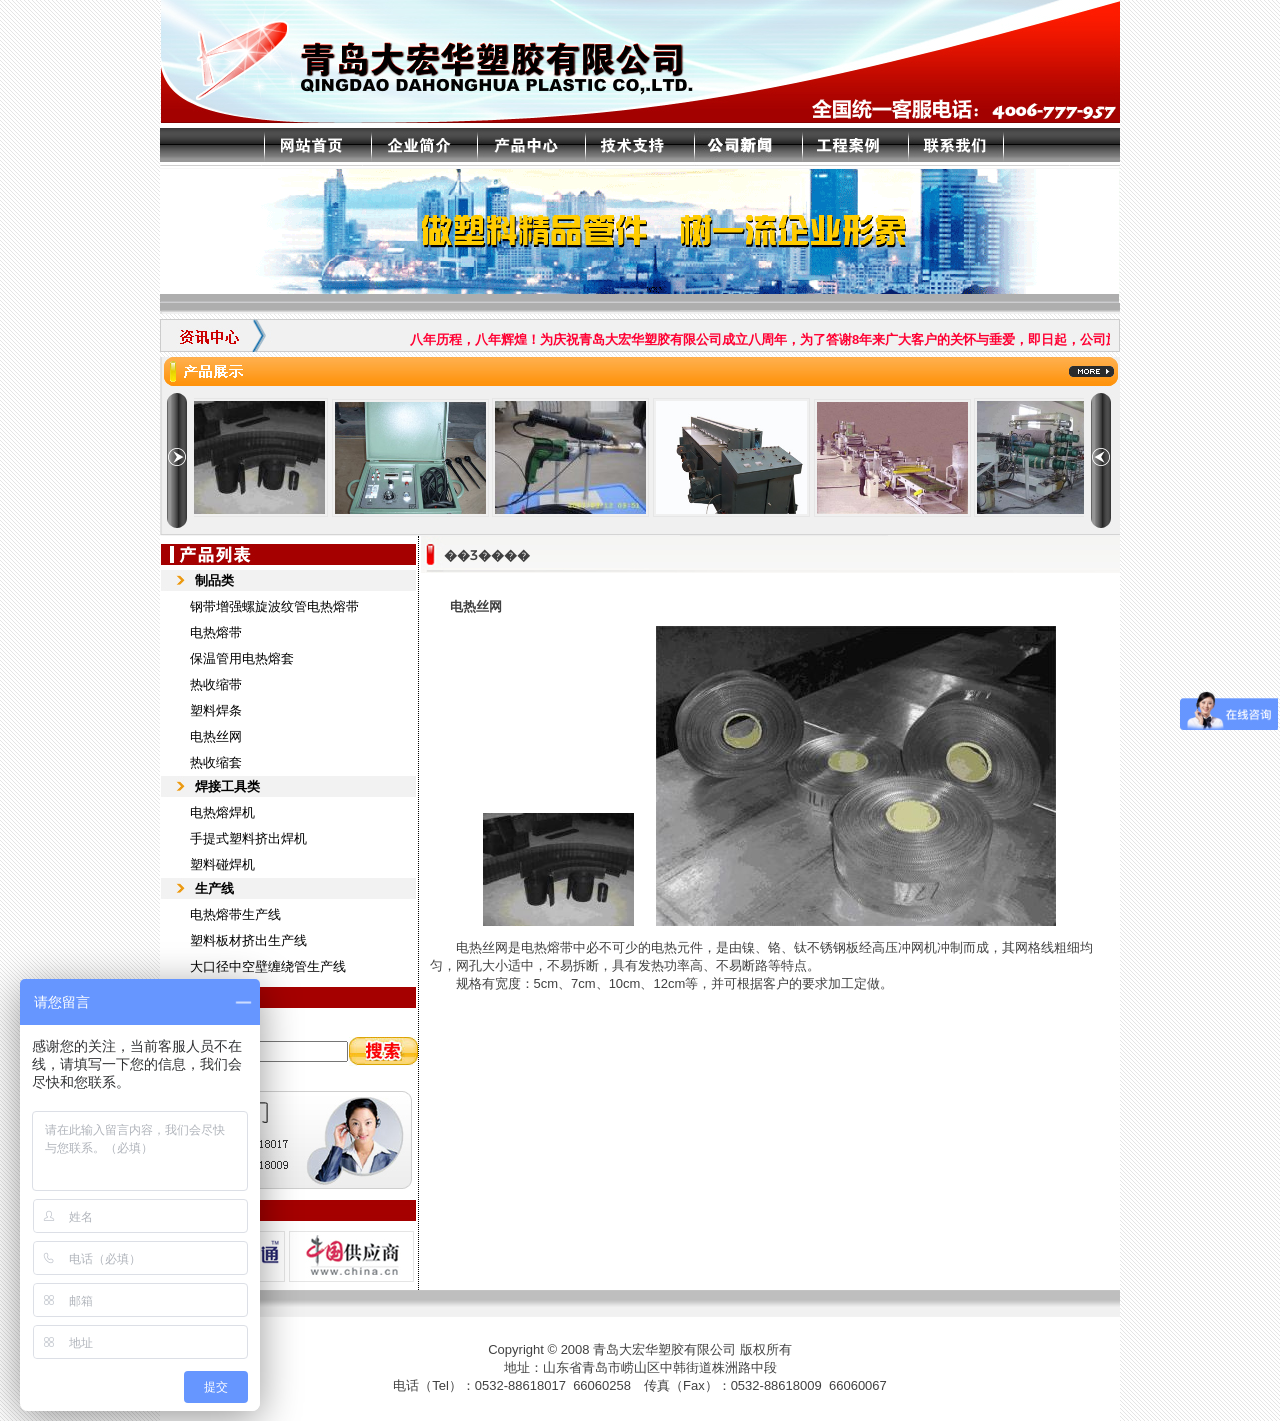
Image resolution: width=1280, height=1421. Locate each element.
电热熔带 (216, 632)
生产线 (214, 888)
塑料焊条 (216, 710)
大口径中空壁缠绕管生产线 (268, 966)
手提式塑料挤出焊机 (248, 838)
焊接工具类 (227, 786)
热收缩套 (216, 762)
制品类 (214, 580)
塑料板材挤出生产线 (248, 940)
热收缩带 (216, 684)
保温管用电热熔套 (242, 658)
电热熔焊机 (222, 812)
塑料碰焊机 (222, 864)
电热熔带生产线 (235, 914)
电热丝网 (216, 736)
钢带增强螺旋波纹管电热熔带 (274, 606)
